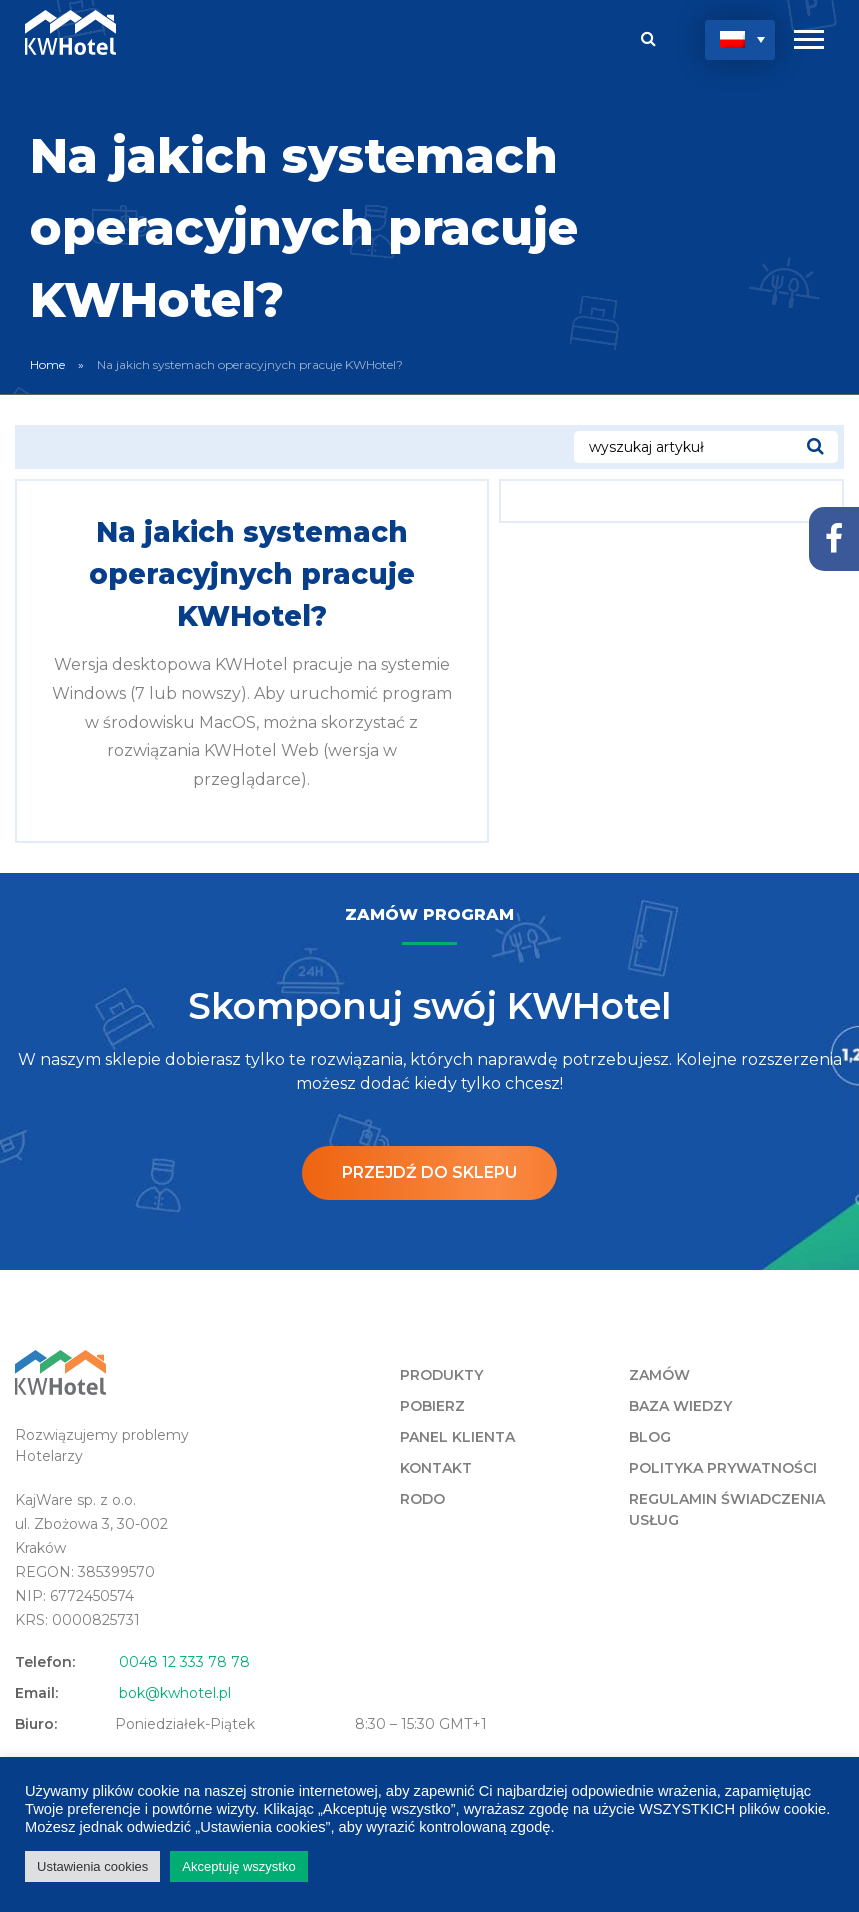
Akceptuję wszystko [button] (238, 1866)
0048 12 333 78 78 (184, 1662)
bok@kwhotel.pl (175, 1693)
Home (47, 364)
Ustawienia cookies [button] (92, 1866)
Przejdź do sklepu (429, 1172)
